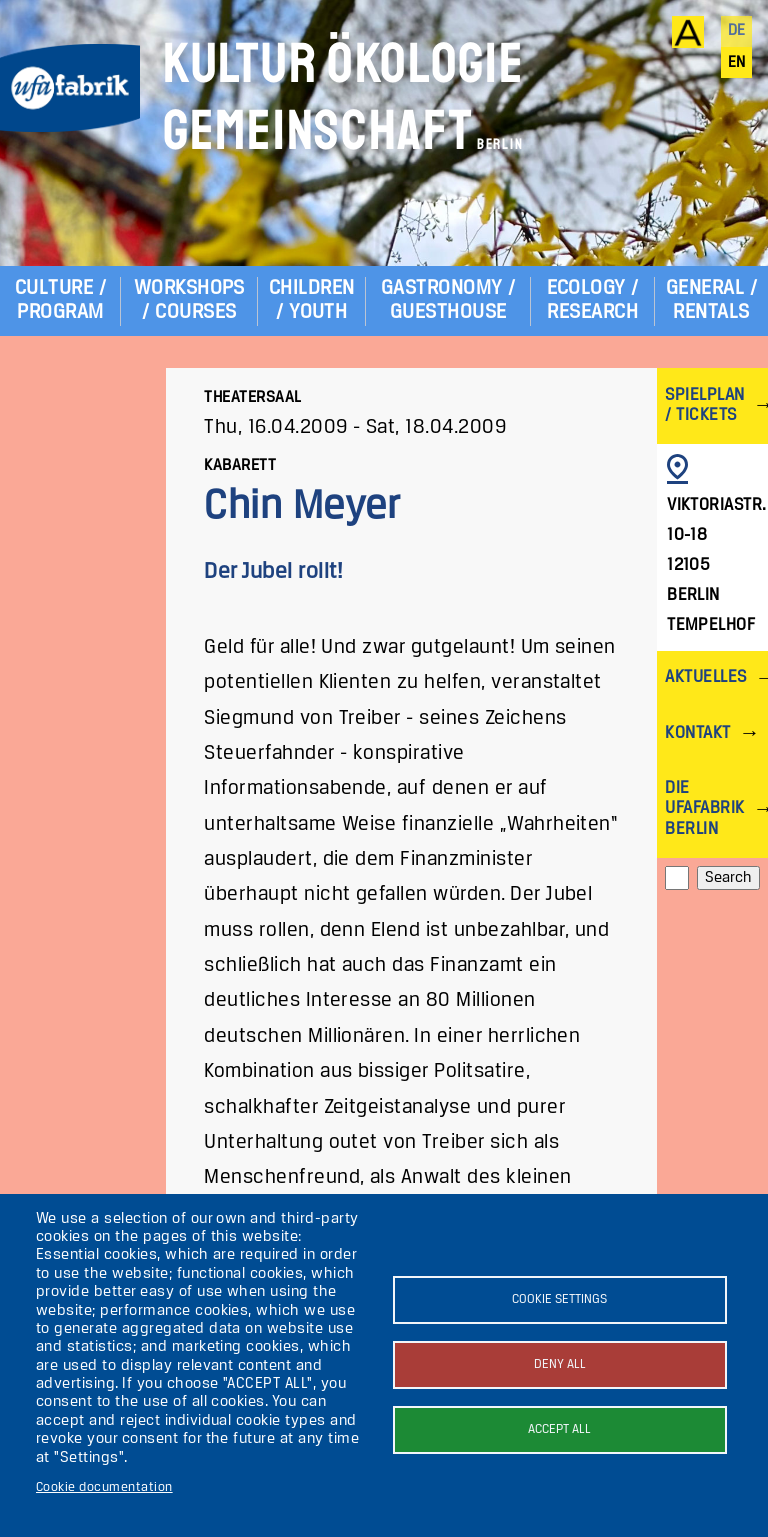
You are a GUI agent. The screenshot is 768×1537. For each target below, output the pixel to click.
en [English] (737, 63)
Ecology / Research (593, 300)
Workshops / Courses (189, 300)
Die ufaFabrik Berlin (704, 808)
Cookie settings (559, 1299)
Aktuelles (705, 677)
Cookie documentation (104, 1487)
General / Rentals (711, 300)
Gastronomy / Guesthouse (448, 300)
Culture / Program (60, 300)
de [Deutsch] (737, 31)
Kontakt (697, 733)
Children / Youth (312, 300)
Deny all (560, 1364)
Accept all (559, 1429)
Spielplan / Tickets (704, 405)
